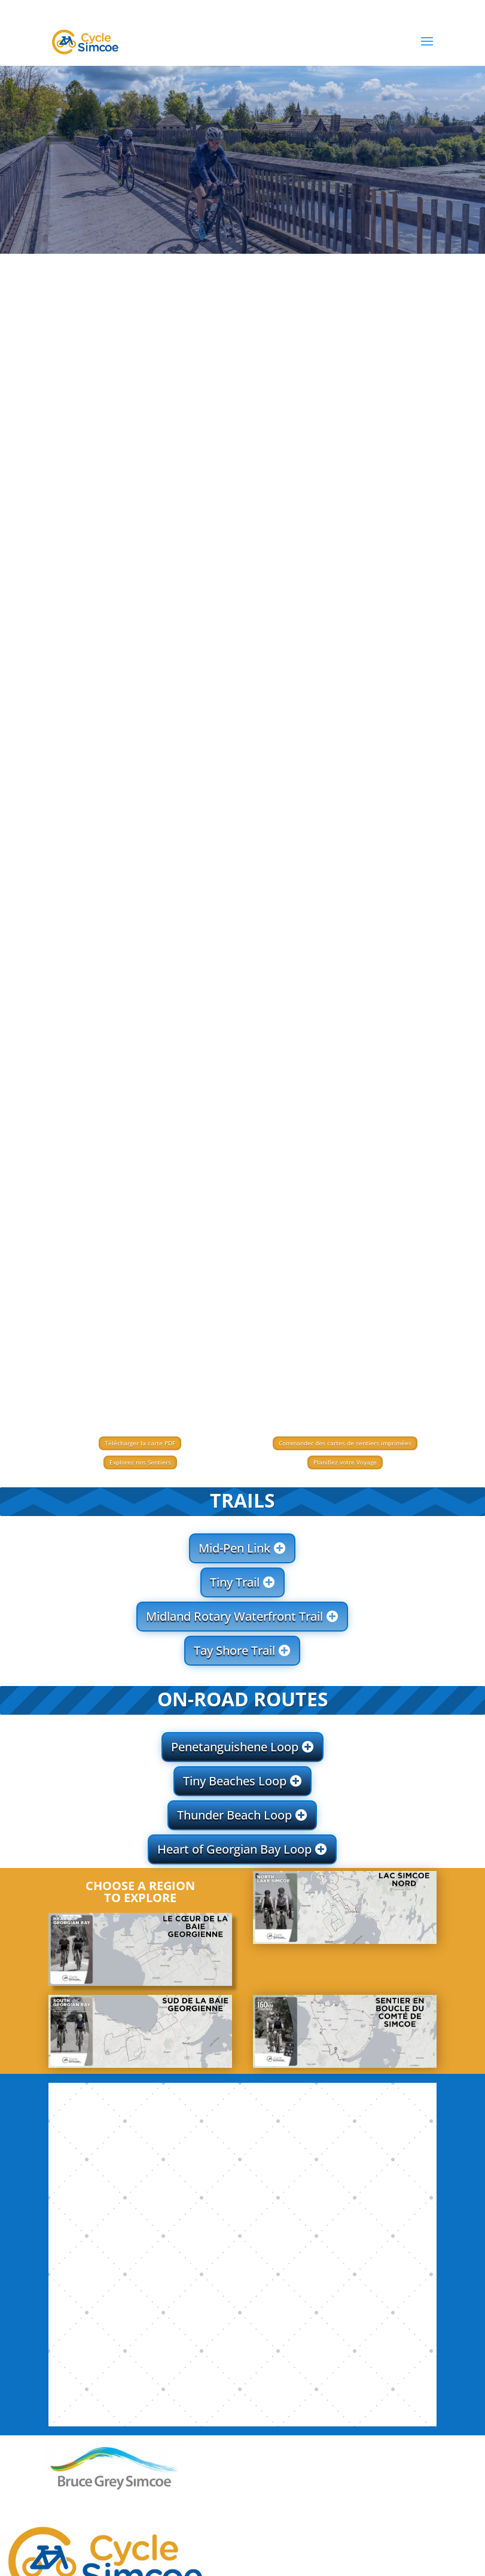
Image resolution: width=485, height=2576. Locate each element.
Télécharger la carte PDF (140, 1443)
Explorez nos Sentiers (140, 1462)
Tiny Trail (235, 1582)
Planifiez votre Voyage (345, 1462)
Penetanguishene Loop (234, 1747)
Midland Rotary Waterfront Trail (234, 1616)
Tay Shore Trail (234, 1650)
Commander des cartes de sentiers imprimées (345, 1443)
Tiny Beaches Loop (234, 1781)
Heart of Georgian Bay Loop (234, 1849)
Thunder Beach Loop (234, 1815)
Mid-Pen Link (234, 1548)
